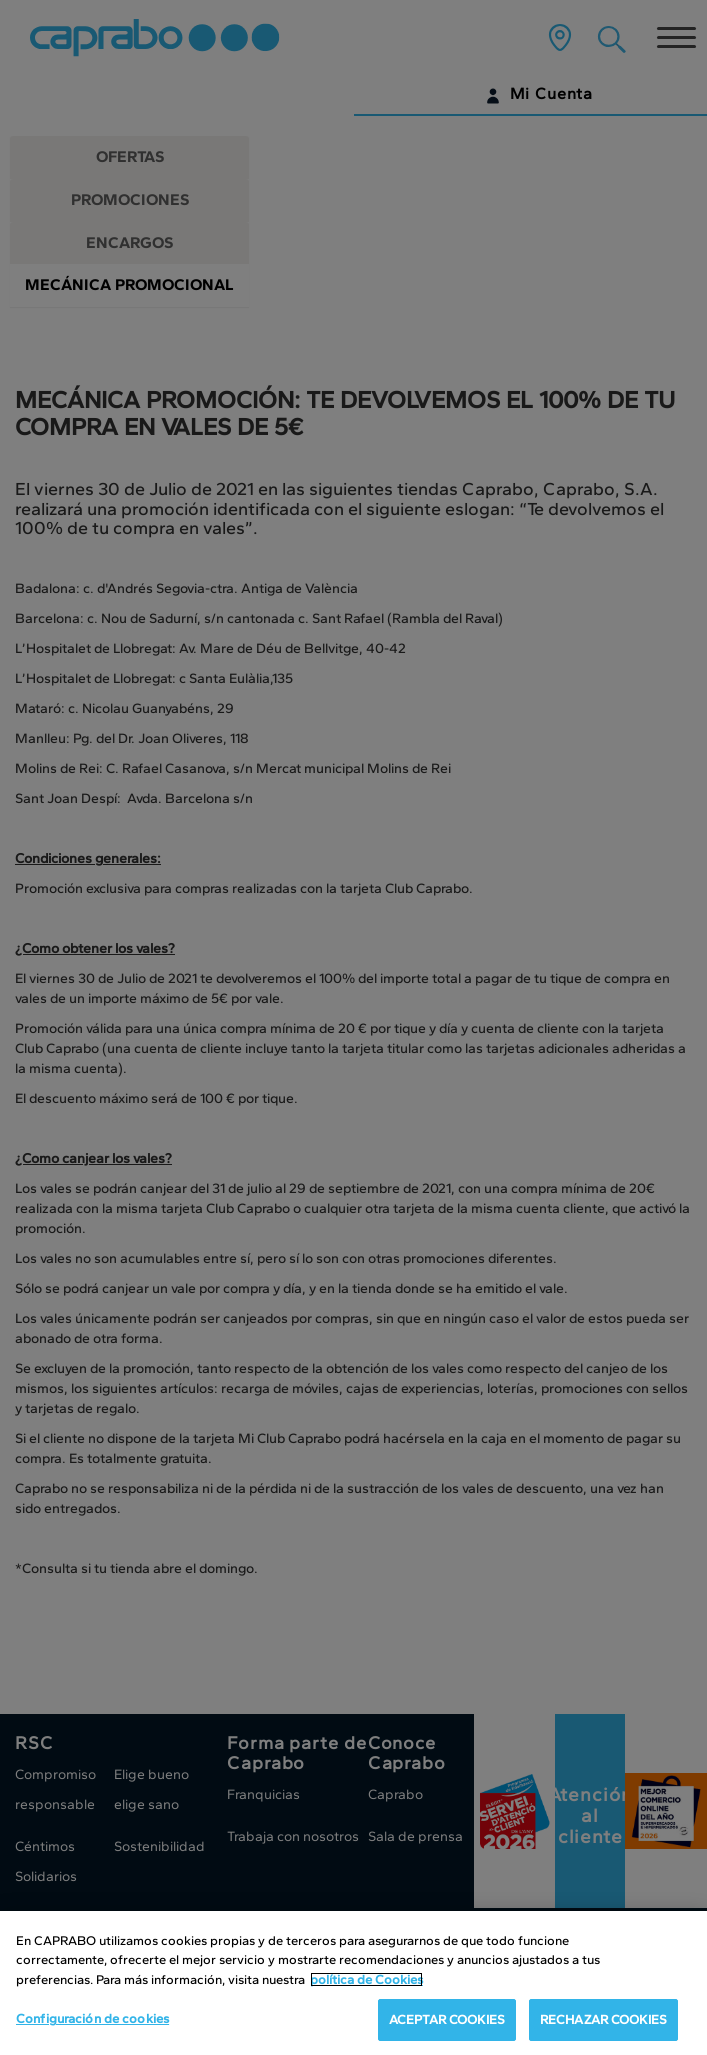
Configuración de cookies (92, 2021)
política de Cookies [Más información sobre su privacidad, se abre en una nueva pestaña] (366, 1981)
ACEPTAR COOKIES (447, 2022)
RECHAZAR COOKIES (603, 2022)
